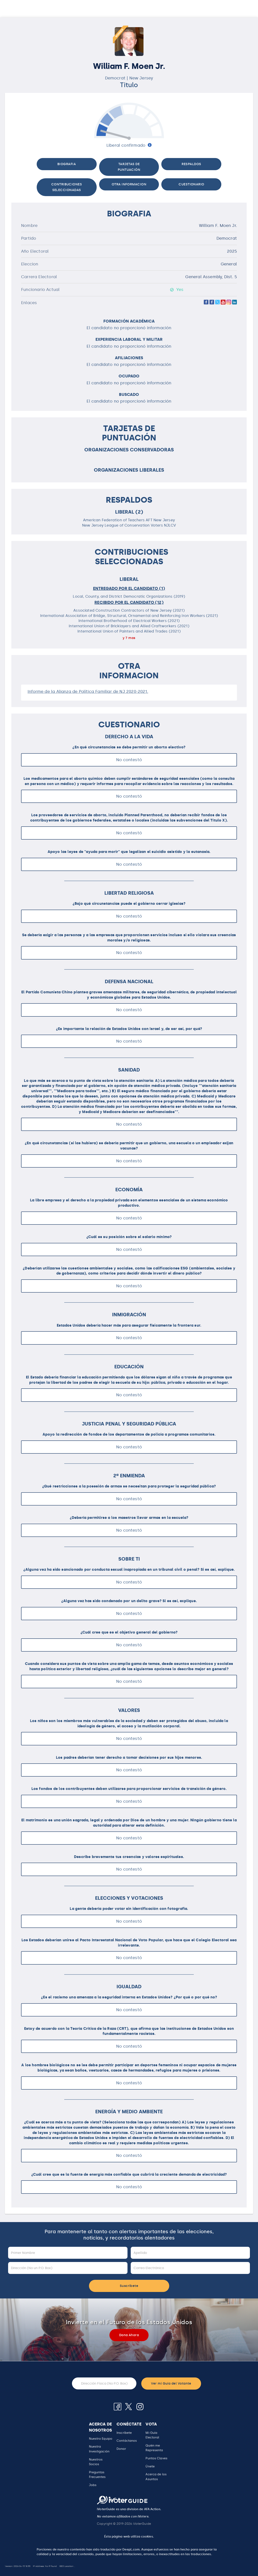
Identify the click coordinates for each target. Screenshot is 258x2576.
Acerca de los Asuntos (156, 2476)
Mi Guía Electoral (152, 2435)
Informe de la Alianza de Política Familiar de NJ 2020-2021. (88, 691)
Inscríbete (124, 2433)
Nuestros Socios (96, 2462)
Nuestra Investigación (99, 2449)
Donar (121, 2449)
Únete (150, 2466)
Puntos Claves (156, 2458)
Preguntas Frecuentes (97, 2474)
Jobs (92, 2485)
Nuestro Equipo (100, 2438)
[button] (157, 2448)
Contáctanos (127, 2440)
